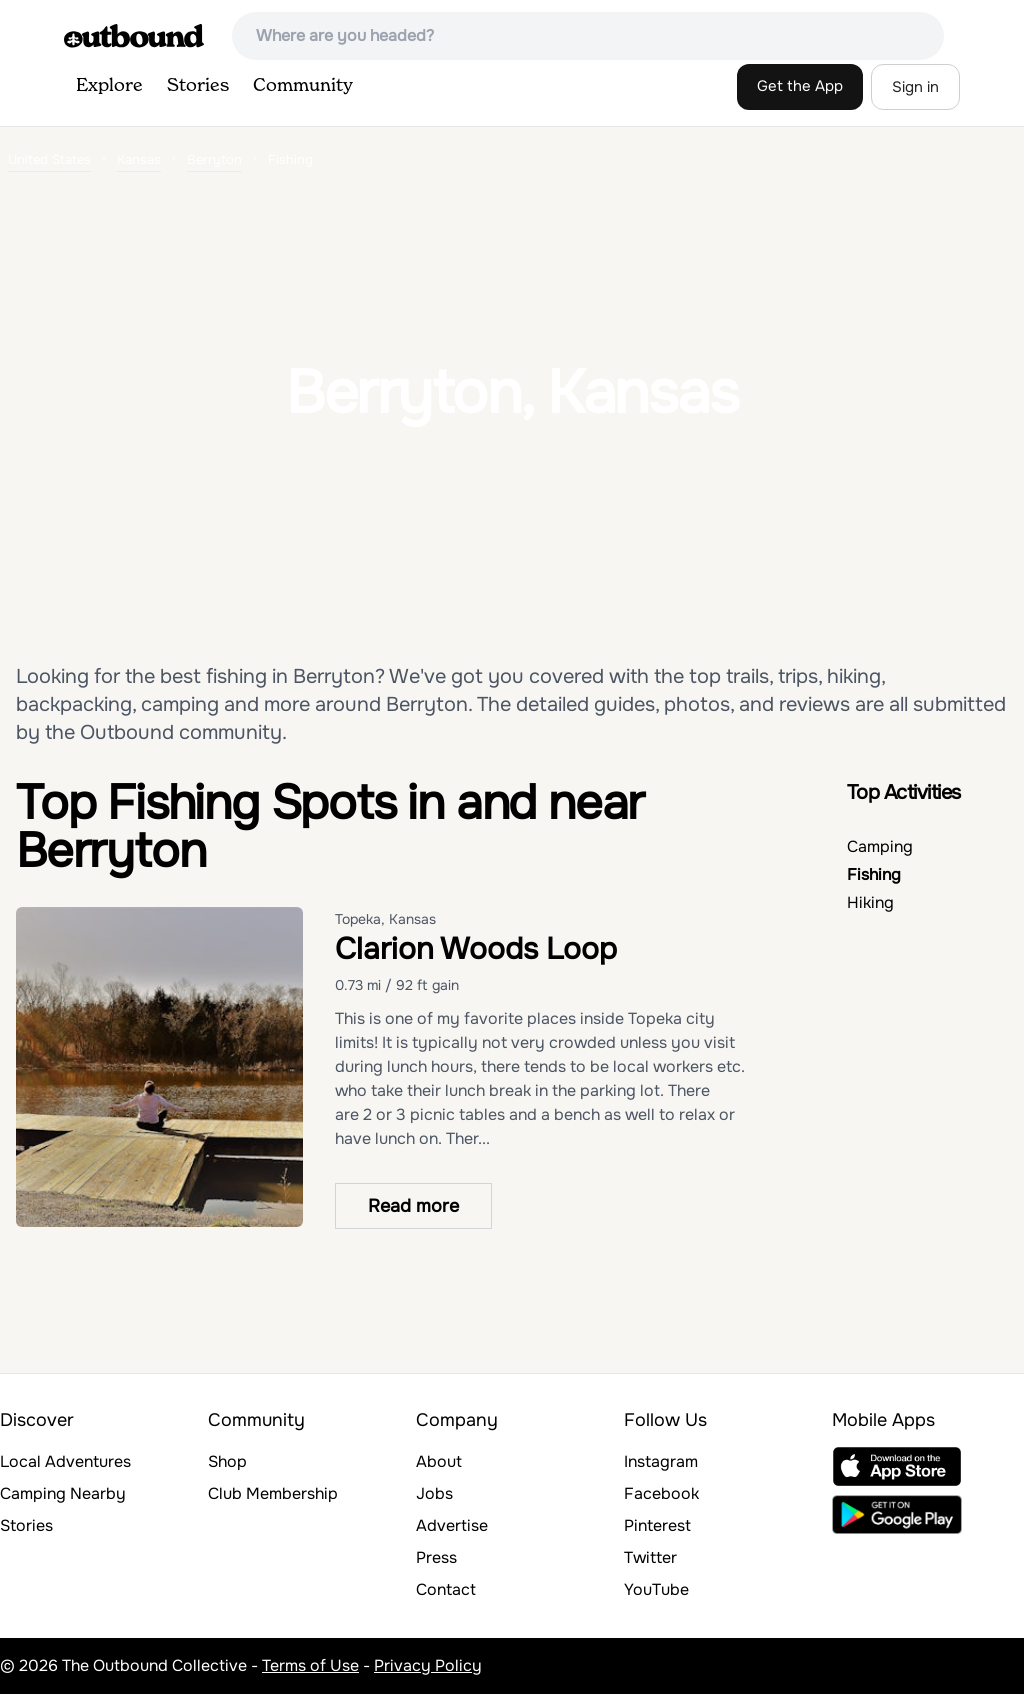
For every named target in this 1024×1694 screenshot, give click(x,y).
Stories (198, 86)
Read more (413, 1206)
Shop (227, 1461)
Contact (446, 1589)
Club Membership (273, 1493)
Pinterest (657, 1525)
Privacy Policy (428, 1665)
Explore (109, 86)
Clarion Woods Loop (476, 949)
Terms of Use (310, 1665)
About (439, 1461)
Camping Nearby (63, 1493)
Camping (880, 846)
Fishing (874, 874)
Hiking (870, 902)
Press (436, 1557)
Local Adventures (65, 1461)
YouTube (656, 1589)
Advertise (452, 1525)
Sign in (915, 87)
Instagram (661, 1461)
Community (303, 86)
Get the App (800, 86)
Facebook (661, 1493)
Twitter (650, 1557)
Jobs (434, 1493)
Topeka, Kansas (385, 919)
